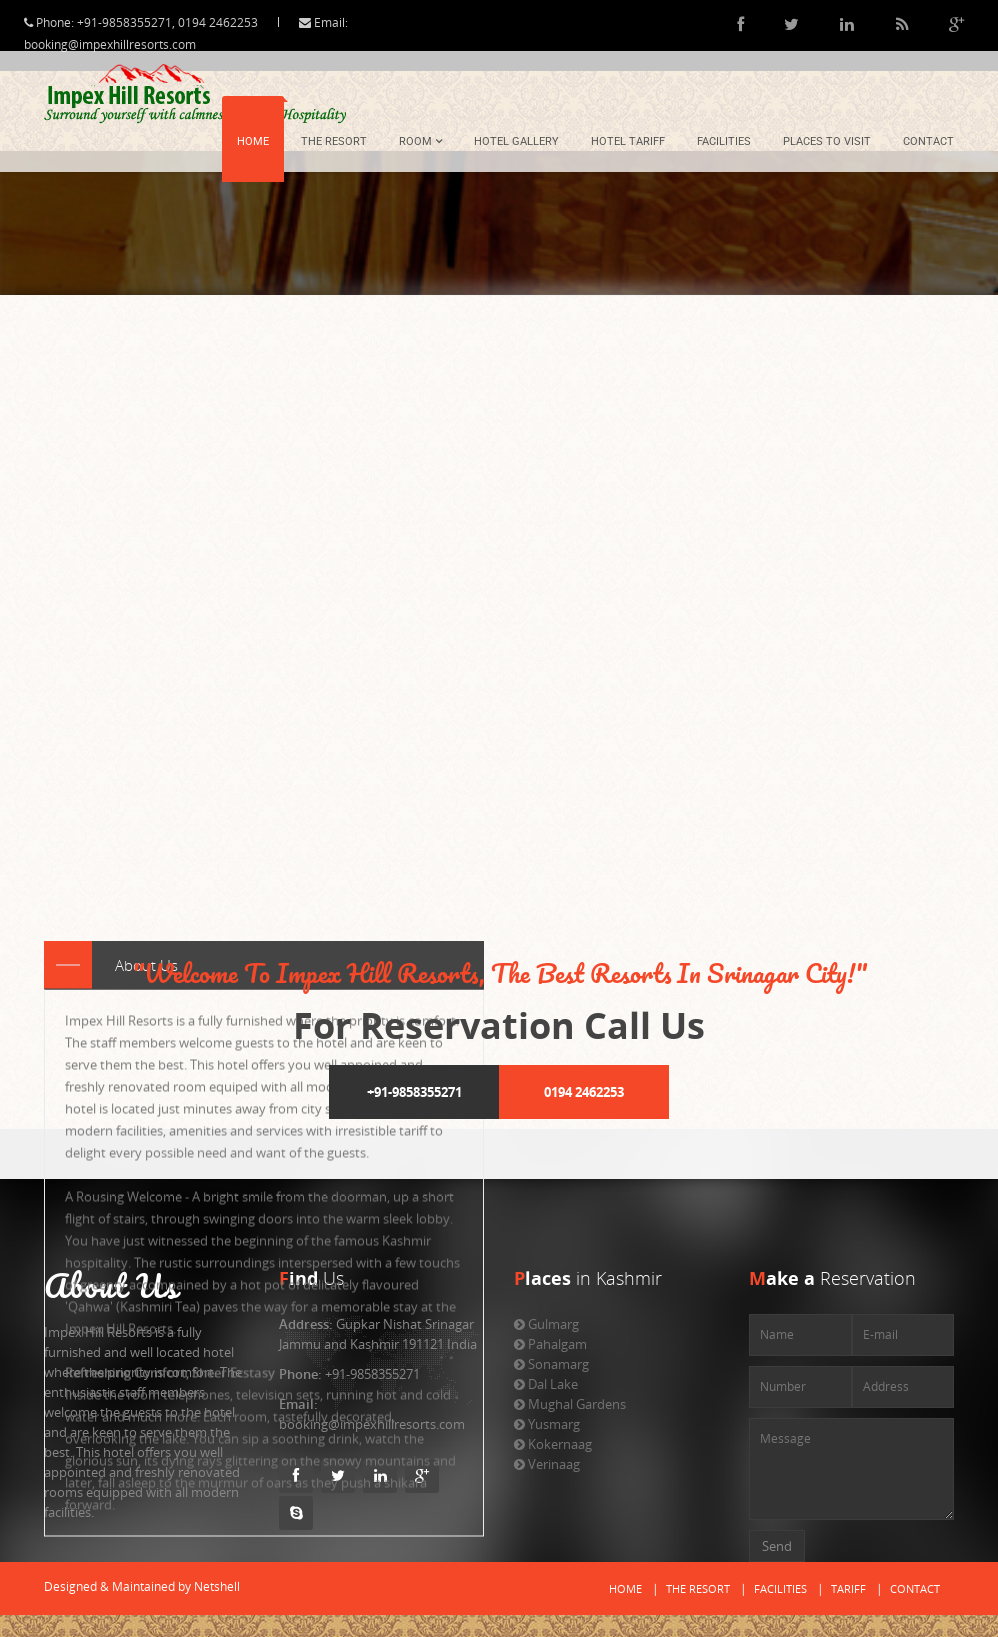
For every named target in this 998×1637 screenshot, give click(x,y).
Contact (928, 141)
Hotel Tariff (628, 141)
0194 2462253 (584, 1092)
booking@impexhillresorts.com (128, 44)
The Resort (334, 141)
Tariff (848, 1588)
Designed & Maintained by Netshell (142, 1586)
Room (420, 141)
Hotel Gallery (516, 141)
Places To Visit (827, 141)
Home (253, 141)
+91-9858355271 (414, 1092)
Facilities (724, 141)
